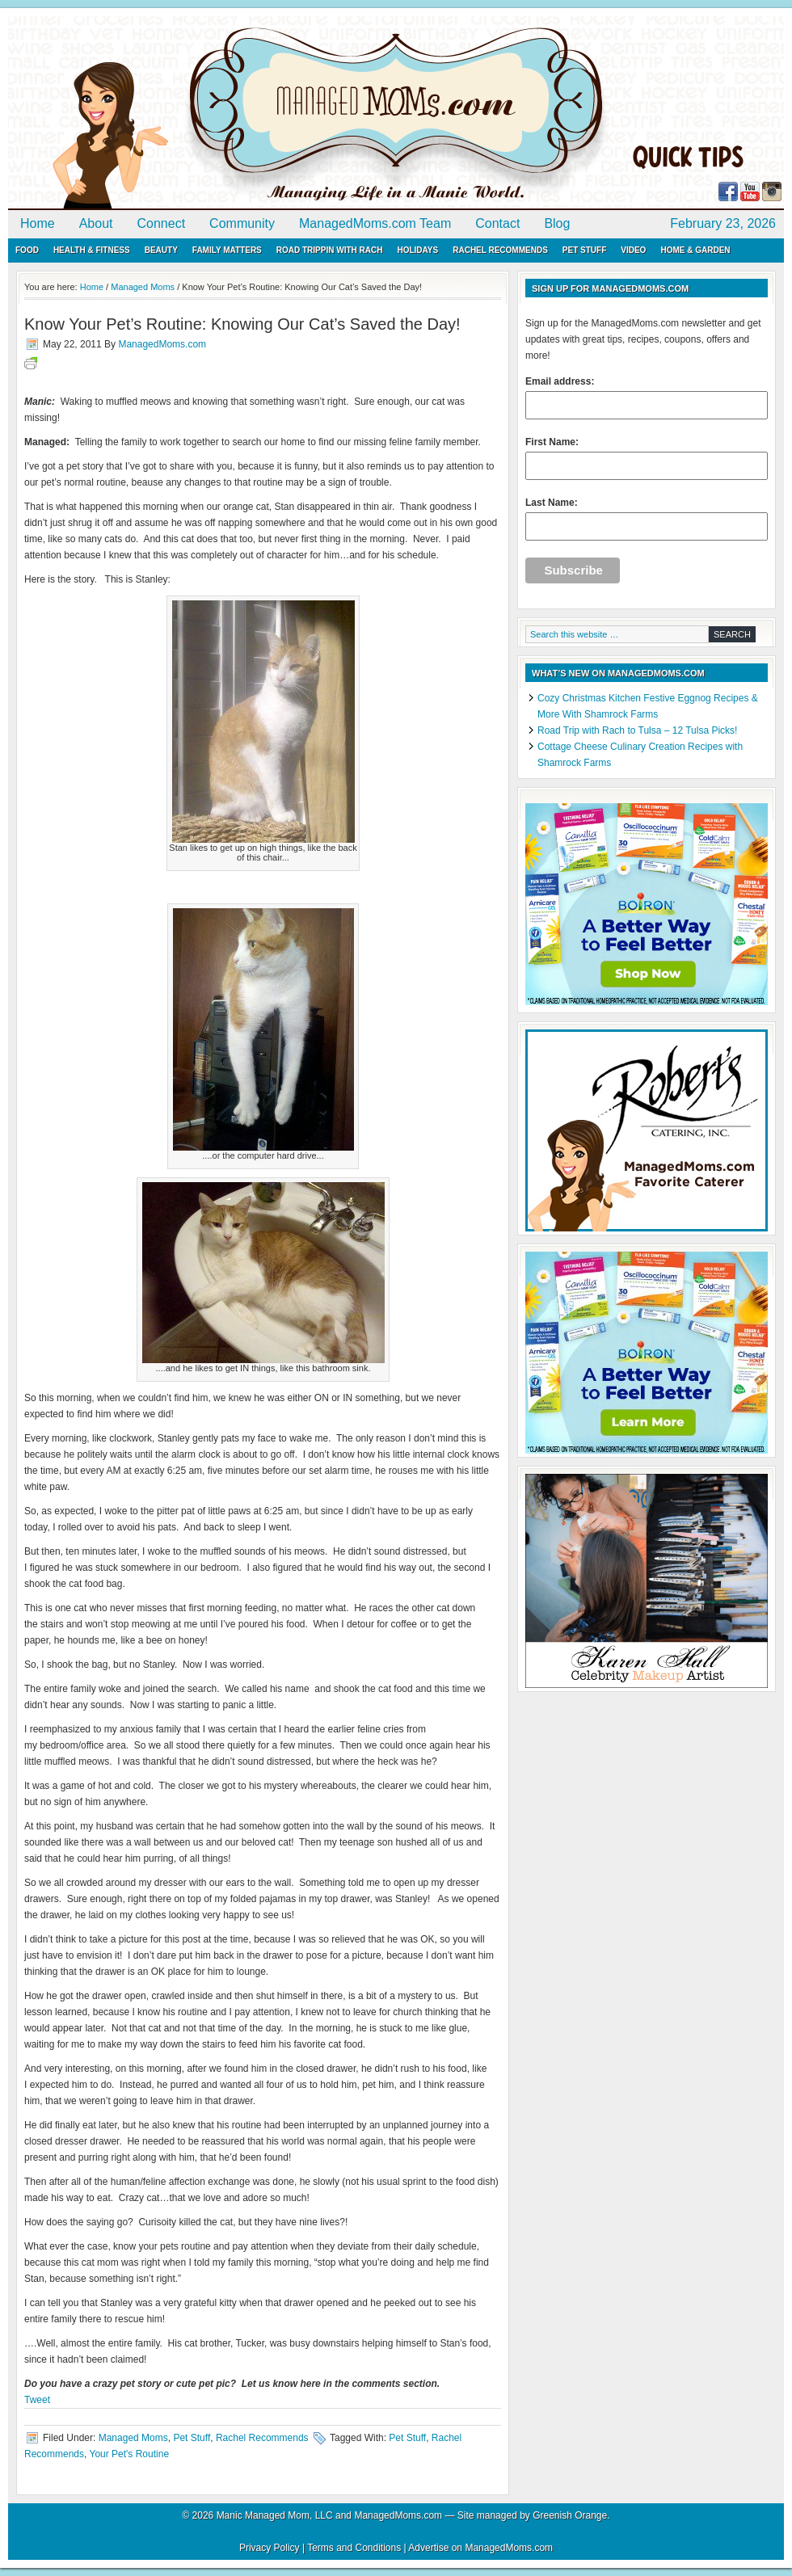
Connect (161, 223)
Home (37, 223)
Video (633, 250)
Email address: (646, 397)
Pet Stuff (584, 250)
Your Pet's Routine (129, 2454)
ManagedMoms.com (194, 113)
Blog (557, 223)
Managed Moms (133, 2437)
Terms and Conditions (354, 2547)
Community (242, 223)
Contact (497, 223)
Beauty (161, 250)
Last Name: (646, 519)
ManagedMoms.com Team (375, 223)
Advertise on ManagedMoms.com (480, 2547)
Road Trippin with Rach (329, 250)
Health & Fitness (91, 250)
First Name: (646, 458)
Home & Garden (695, 250)
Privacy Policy (269, 2547)
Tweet (37, 2400)
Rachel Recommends (500, 250)
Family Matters (227, 250)
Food (27, 250)
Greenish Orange (570, 2515)
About (96, 223)
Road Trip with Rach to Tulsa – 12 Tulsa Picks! (637, 730)
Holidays (417, 250)
